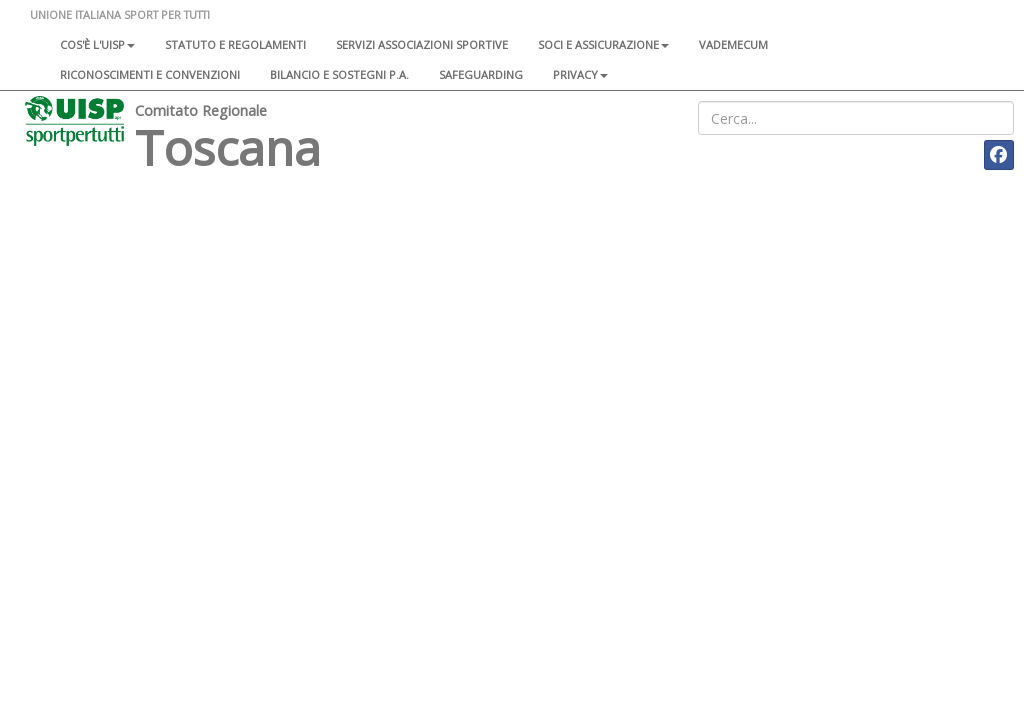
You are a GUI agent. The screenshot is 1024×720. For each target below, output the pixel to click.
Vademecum (733, 44)
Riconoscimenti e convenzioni (150, 74)
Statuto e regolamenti (235, 44)
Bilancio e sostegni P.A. (339, 74)
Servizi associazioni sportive (422, 44)
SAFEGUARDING (481, 74)
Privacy (580, 74)
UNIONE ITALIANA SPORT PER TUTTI (120, 14)
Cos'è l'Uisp (97, 44)
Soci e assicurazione (603, 44)
